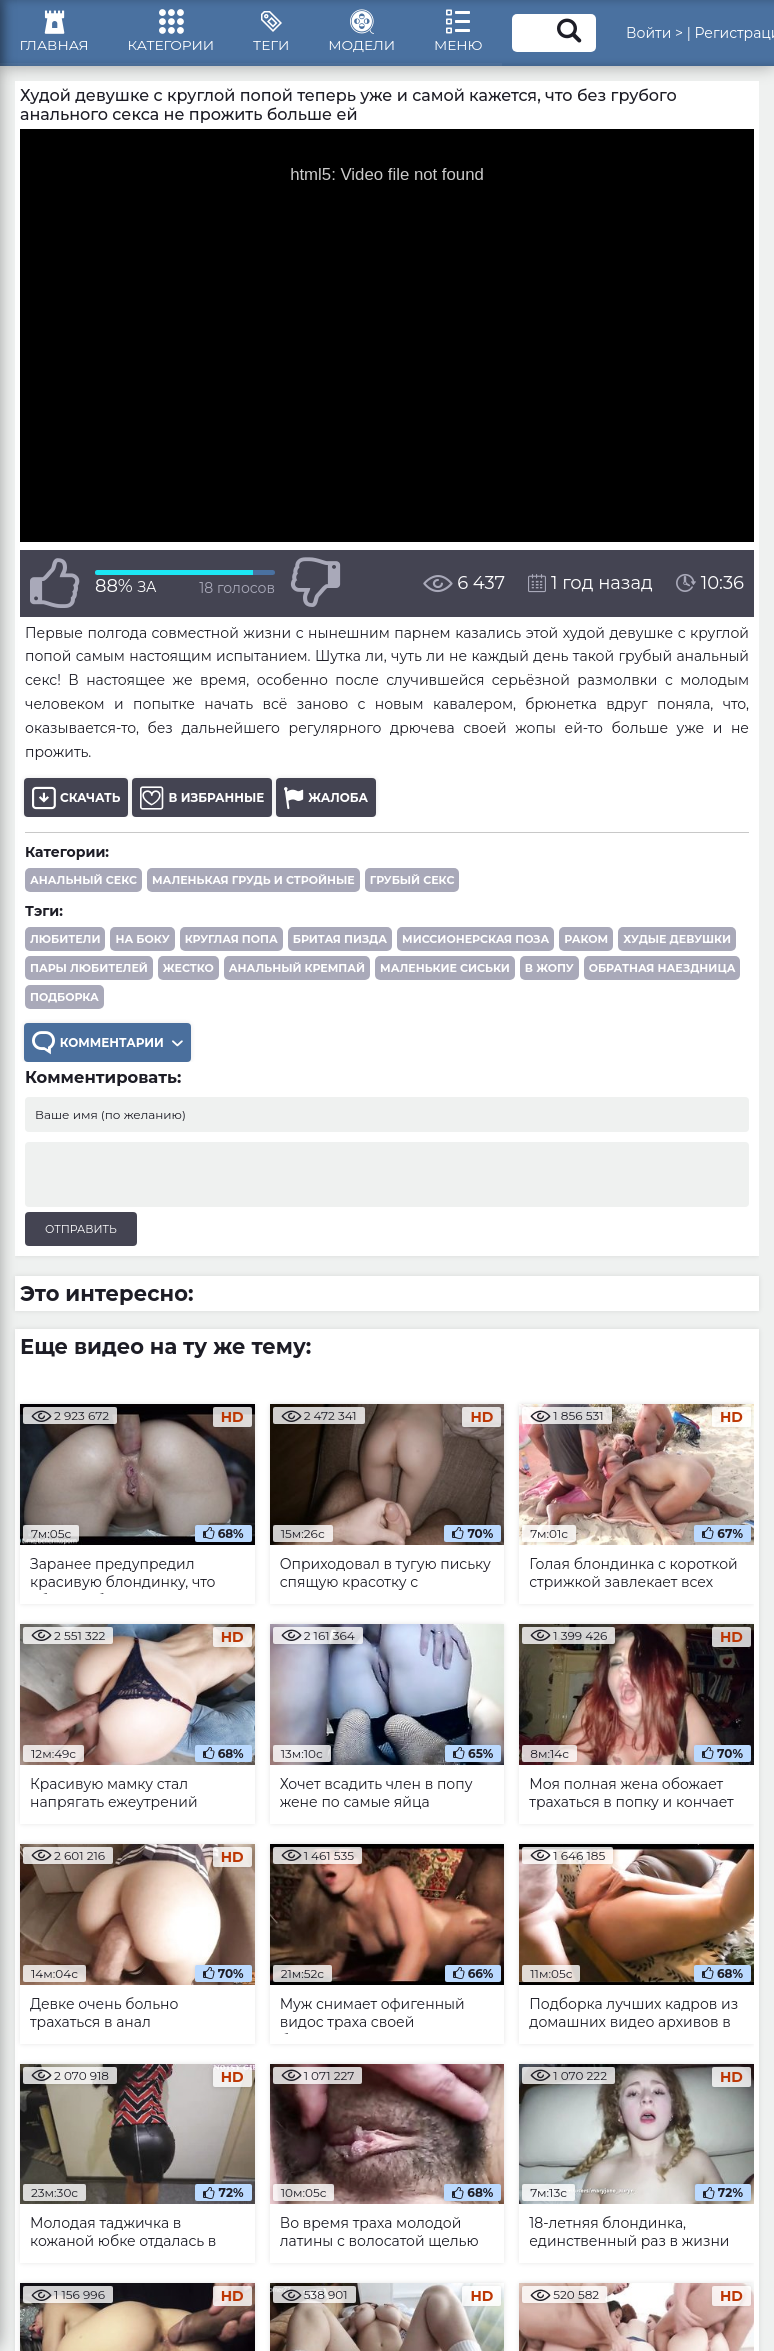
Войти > (665, 35)
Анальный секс (83, 884)
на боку (142, 943)
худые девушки (677, 943)
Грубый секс (412, 884)
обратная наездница (662, 972)
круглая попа (231, 943)
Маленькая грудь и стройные (253, 884)
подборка (64, 1001)
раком (586, 943)
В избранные (202, 801)
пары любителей (89, 972)
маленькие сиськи (445, 972)
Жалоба (327, 801)
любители (65, 943)
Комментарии (108, 1046)
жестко (188, 972)
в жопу (549, 972)
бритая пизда (340, 943)
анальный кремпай (297, 972)
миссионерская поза (475, 943)
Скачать (76, 801)
